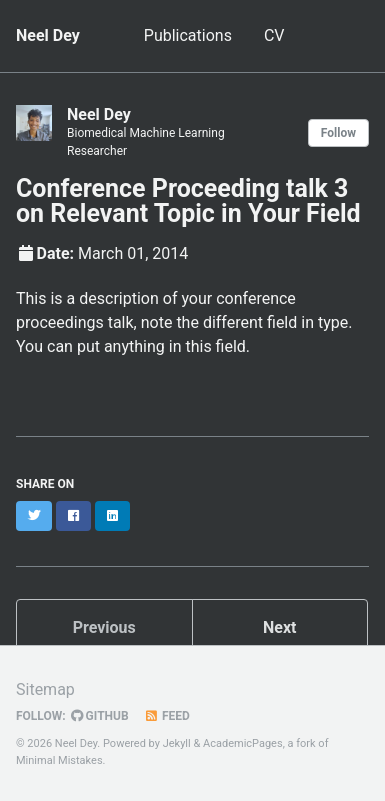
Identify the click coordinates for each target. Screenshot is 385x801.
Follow (338, 133)
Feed (167, 716)
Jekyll (177, 743)
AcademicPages (243, 743)
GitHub (100, 716)
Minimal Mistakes (59, 760)
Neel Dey (48, 35)
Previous (104, 627)
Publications (188, 35)
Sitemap (45, 689)
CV (274, 35)
